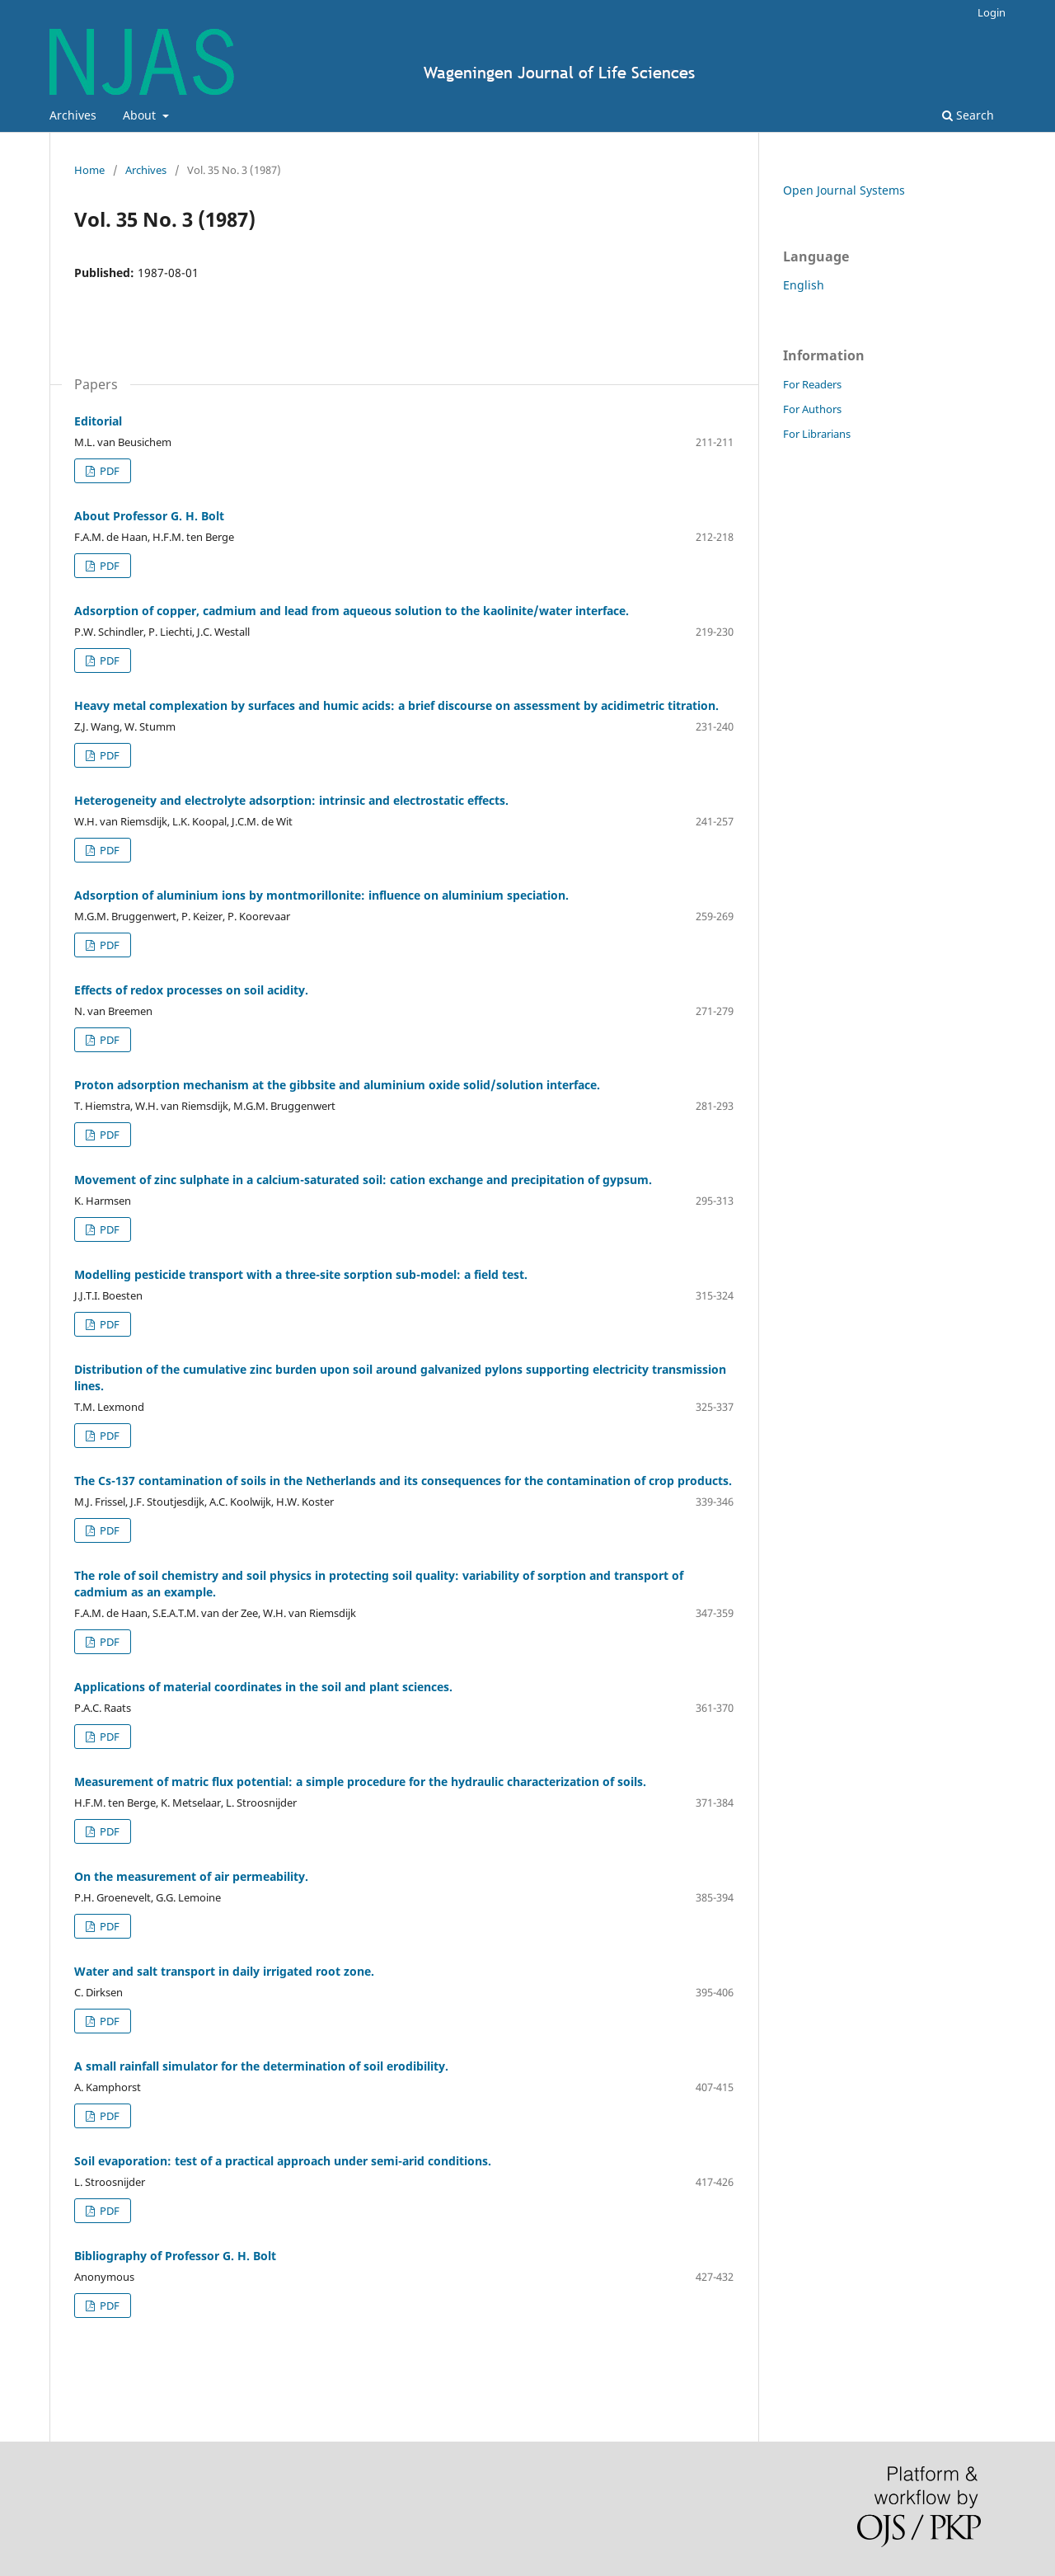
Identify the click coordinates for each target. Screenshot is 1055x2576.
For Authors (812, 409)
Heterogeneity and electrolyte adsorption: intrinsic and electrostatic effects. (291, 800)
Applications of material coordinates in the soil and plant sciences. (263, 1687)
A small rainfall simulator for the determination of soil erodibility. (261, 2066)
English (803, 285)
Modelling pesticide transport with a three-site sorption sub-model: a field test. (301, 1274)
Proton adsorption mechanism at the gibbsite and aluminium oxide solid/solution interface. (337, 1085)
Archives (72, 115)
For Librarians (817, 433)
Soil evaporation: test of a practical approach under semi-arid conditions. (282, 2161)
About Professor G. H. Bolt (149, 516)
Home (89, 169)
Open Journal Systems (844, 190)
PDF (108, 470)
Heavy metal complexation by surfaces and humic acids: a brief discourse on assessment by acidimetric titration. (396, 705)
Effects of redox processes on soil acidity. (191, 990)
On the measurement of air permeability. (191, 1876)
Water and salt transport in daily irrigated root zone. (224, 1971)
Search (968, 115)
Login (992, 12)
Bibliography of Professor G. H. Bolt (175, 2255)
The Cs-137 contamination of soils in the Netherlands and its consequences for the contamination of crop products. (403, 1480)
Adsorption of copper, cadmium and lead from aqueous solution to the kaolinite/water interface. (351, 610)
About (141, 115)
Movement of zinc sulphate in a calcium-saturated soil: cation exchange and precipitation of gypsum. (363, 1179)
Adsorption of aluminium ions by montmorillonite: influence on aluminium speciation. (321, 895)
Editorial (98, 421)
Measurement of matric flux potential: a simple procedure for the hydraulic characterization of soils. (360, 1781)
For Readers (812, 384)
